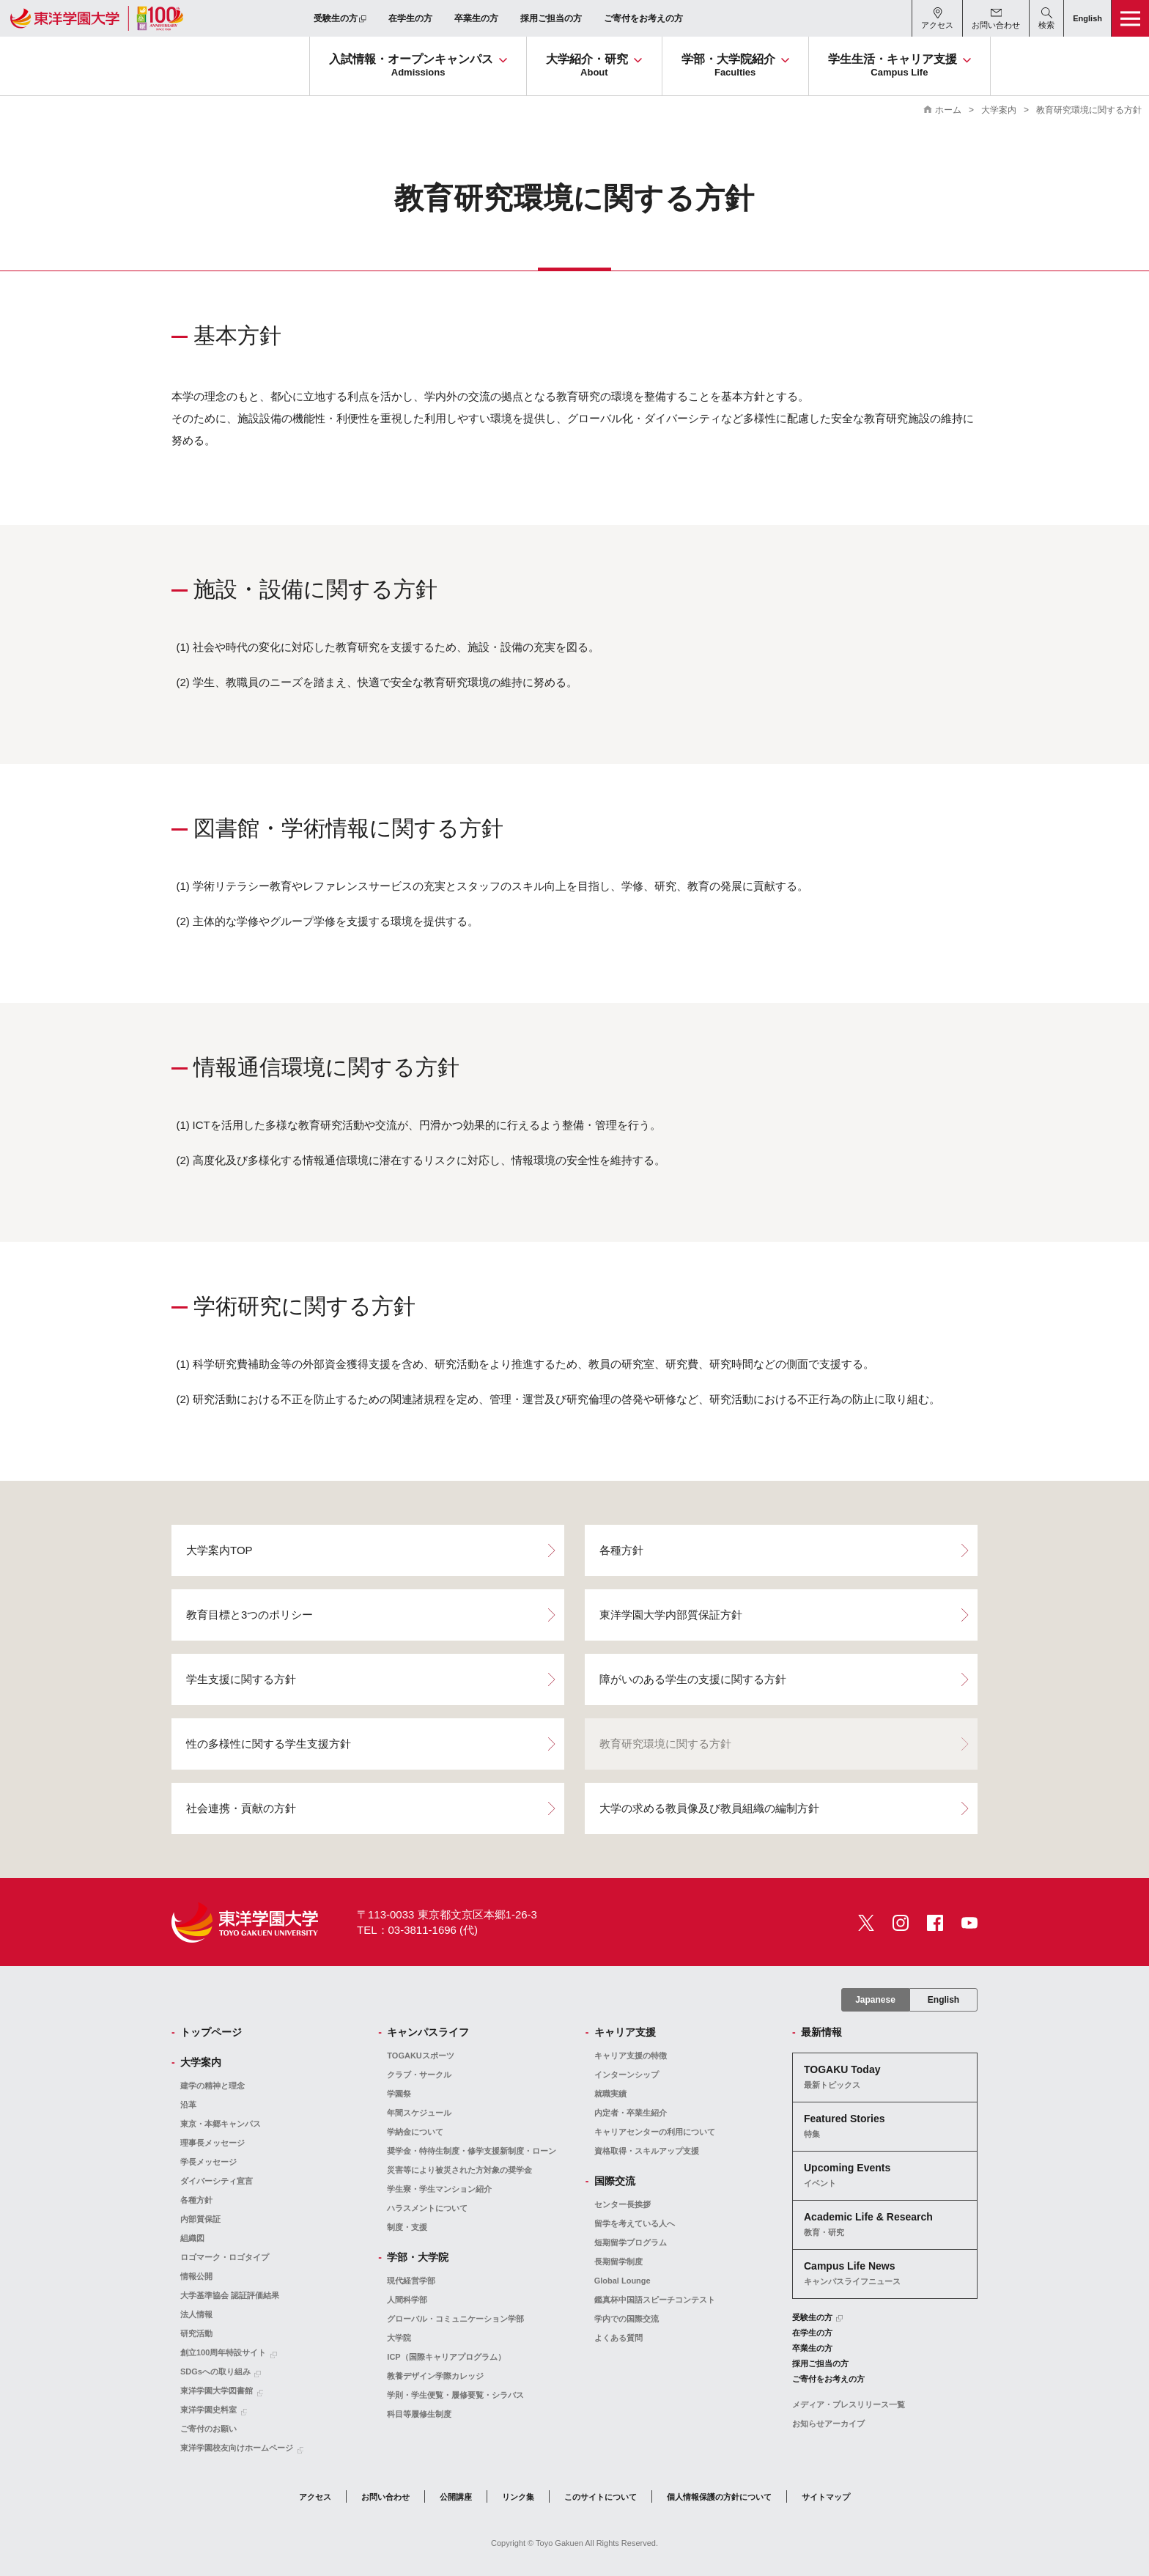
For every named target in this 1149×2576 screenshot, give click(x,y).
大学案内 (998, 110)
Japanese (875, 2000)
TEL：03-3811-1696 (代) (417, 1930)
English (943, 2000)
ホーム (948, 110)
